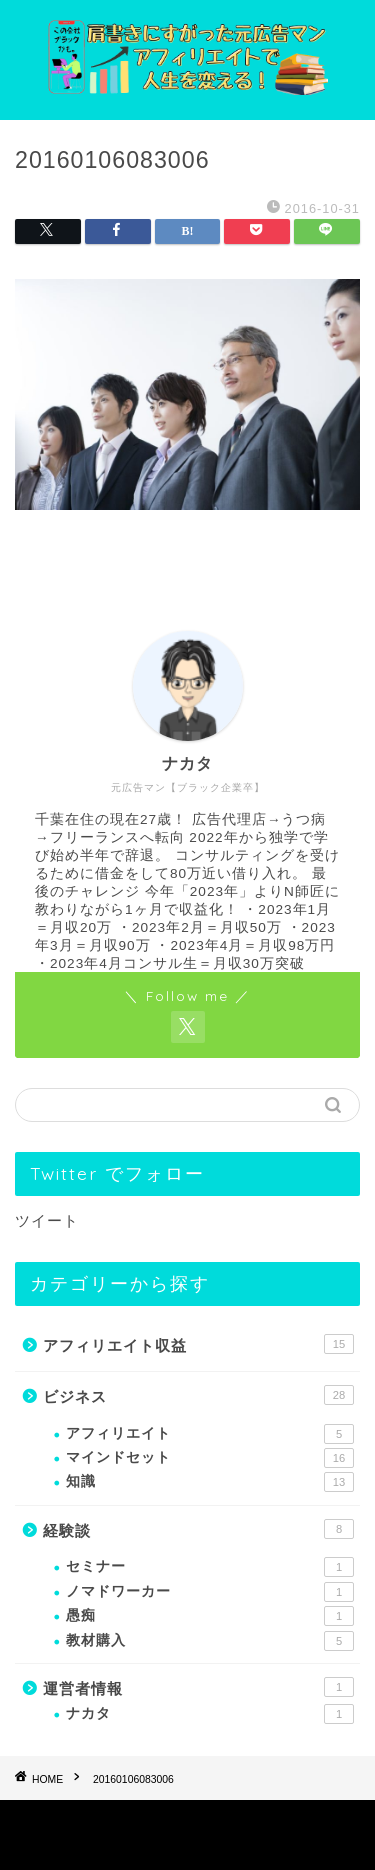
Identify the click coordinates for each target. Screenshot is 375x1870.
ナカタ (210, 1714)
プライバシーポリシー (148, 1821)
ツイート (47, 1220)
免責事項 (260, 1821)
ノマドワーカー (210, 1592)
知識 (210, 1482)
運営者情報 (198, 1687)
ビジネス (198, 1395)
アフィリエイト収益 (198, 1344)
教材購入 (210, 1641)
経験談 (198, 1529)
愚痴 (210, 1616)
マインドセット (210, 1458)
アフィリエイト (210, 1434)
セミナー (210, 1567)
